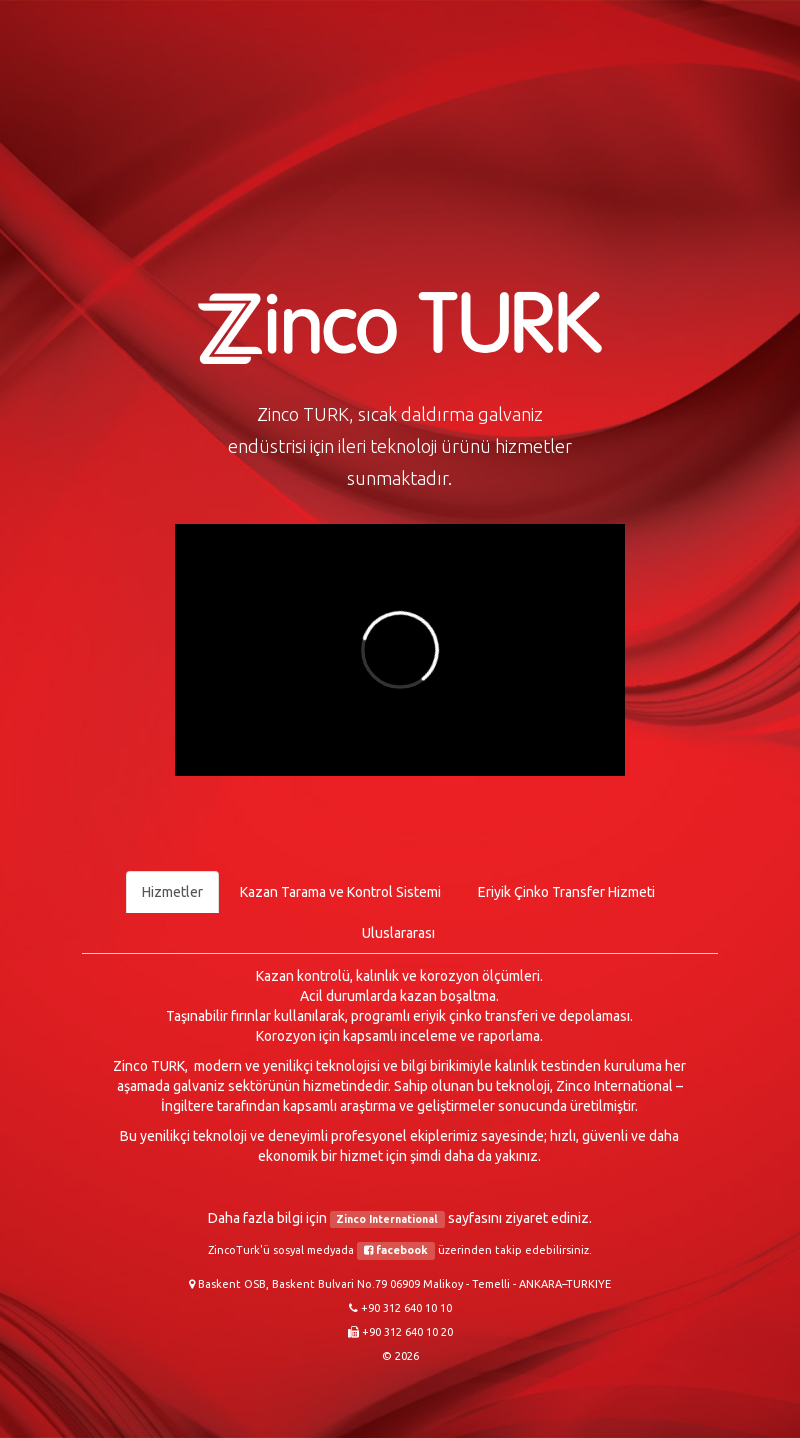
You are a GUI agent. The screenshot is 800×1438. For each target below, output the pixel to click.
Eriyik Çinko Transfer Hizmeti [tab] (566, 892)
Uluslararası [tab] (398, 933)
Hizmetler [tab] (172, 892)
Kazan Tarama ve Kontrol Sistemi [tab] (340, 892)
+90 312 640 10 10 (406, 1308)
